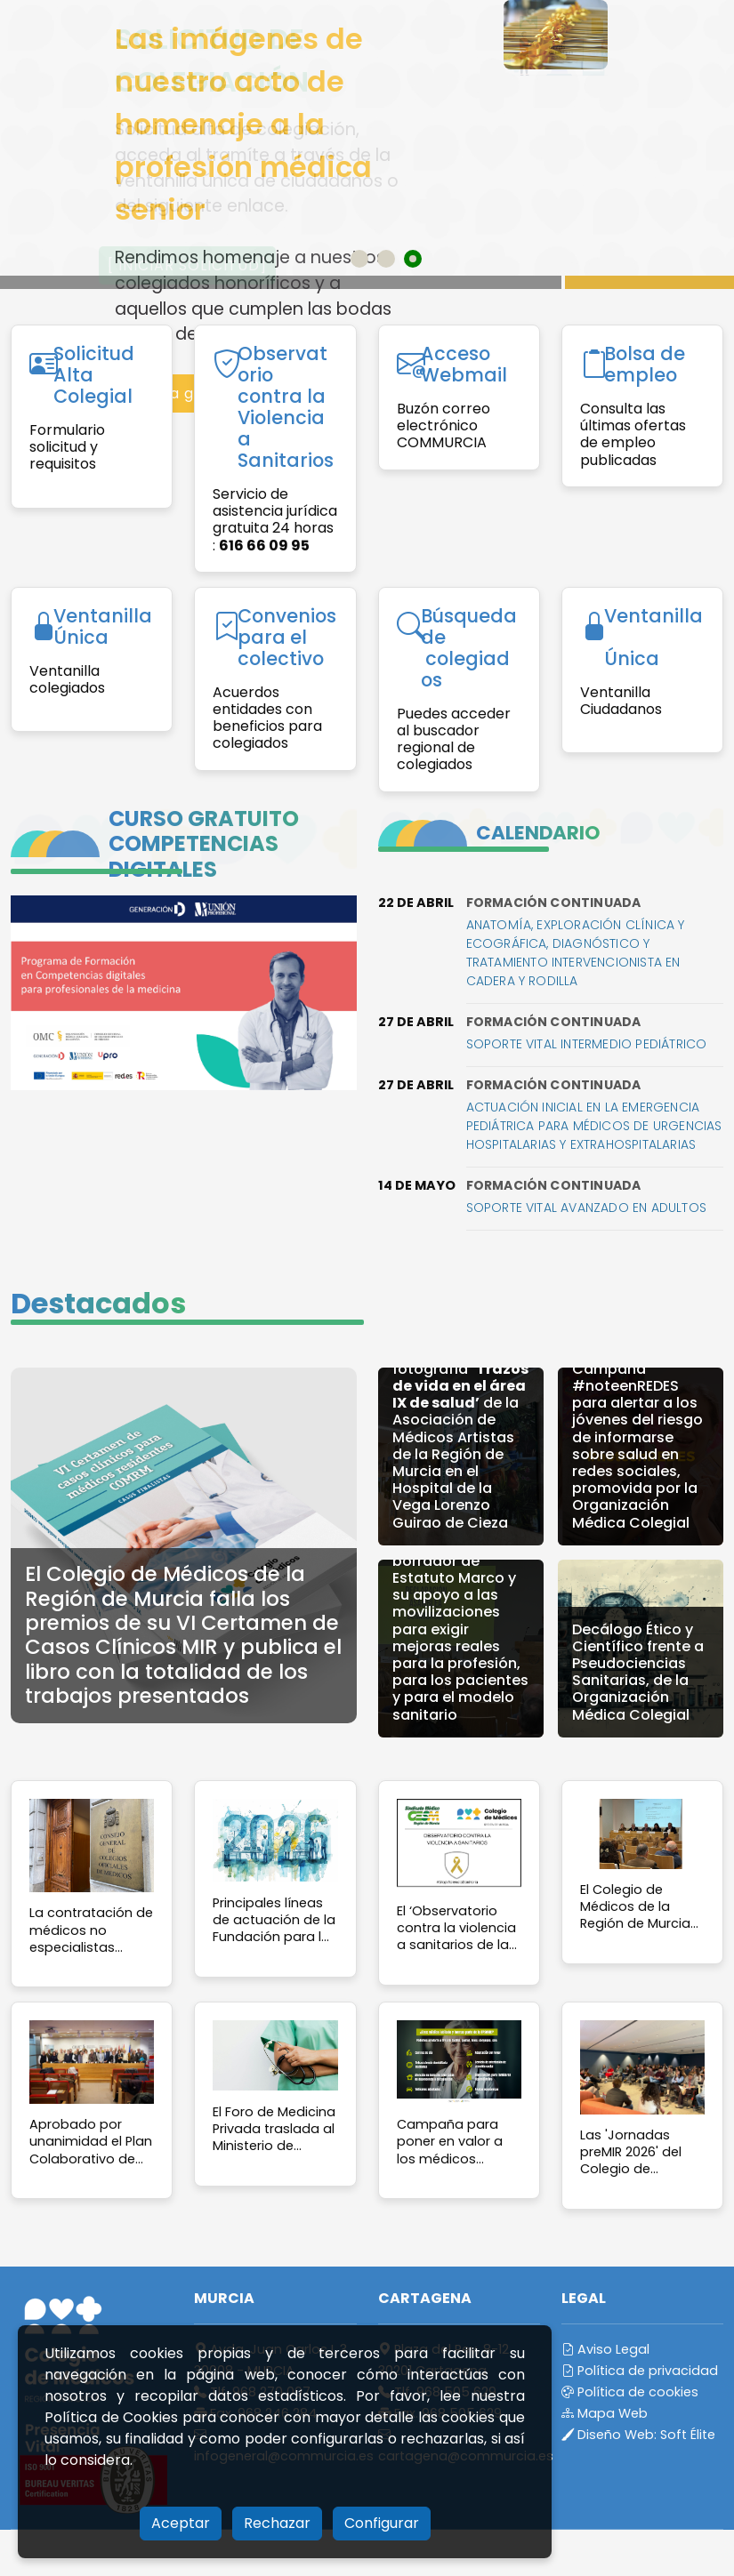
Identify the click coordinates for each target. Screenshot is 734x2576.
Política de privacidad (639, 2370)
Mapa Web (604, 2413)
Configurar (381, 2523)
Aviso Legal (605, 2349)
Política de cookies (629, 2392)
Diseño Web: (638, 2435)
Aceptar (180, 2523)
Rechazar (277, 2523)
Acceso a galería (174, 393)
